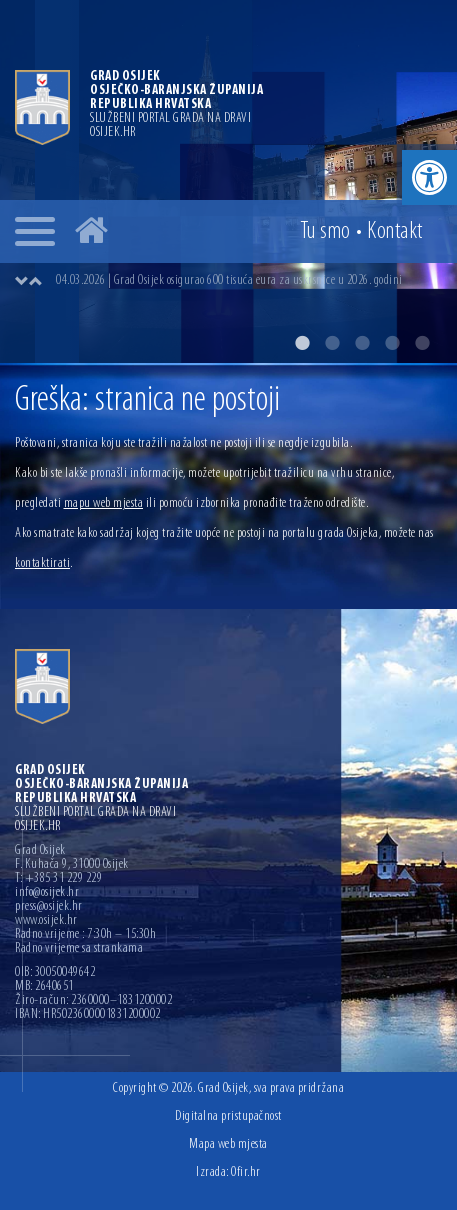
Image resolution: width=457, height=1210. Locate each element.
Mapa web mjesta (228, 1144)
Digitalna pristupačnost (228, 1116)
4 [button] (392, 343)
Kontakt (395, 232)
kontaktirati (42, 563)
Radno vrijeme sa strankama (79, 949)
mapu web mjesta (104, 503)
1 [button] (302, 343)
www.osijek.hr (46, 921)
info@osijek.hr (47, 893)
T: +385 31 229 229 (58, 879)
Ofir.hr (246, 1172)
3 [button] (362, 343)
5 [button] (422, 343)
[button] (429, 177)
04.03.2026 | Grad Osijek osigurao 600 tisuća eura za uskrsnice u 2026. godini (229, 280)
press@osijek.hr (49, 907)
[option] (228, 181)
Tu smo (325, 232)
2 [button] (332, 343)
